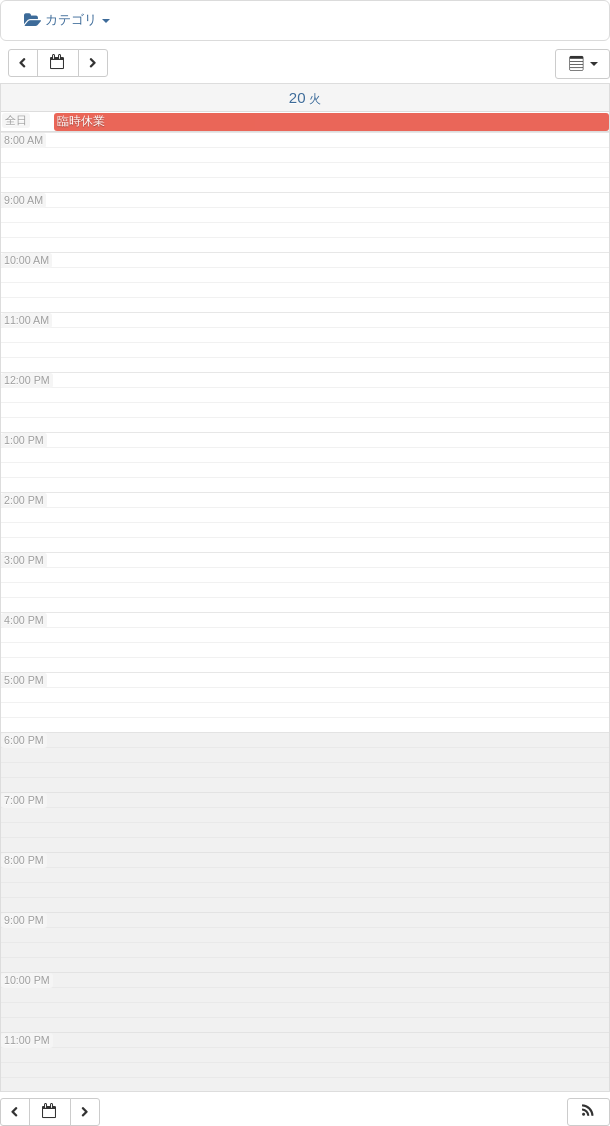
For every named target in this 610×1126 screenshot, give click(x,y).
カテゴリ (67, 19)
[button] (588, 1112)
